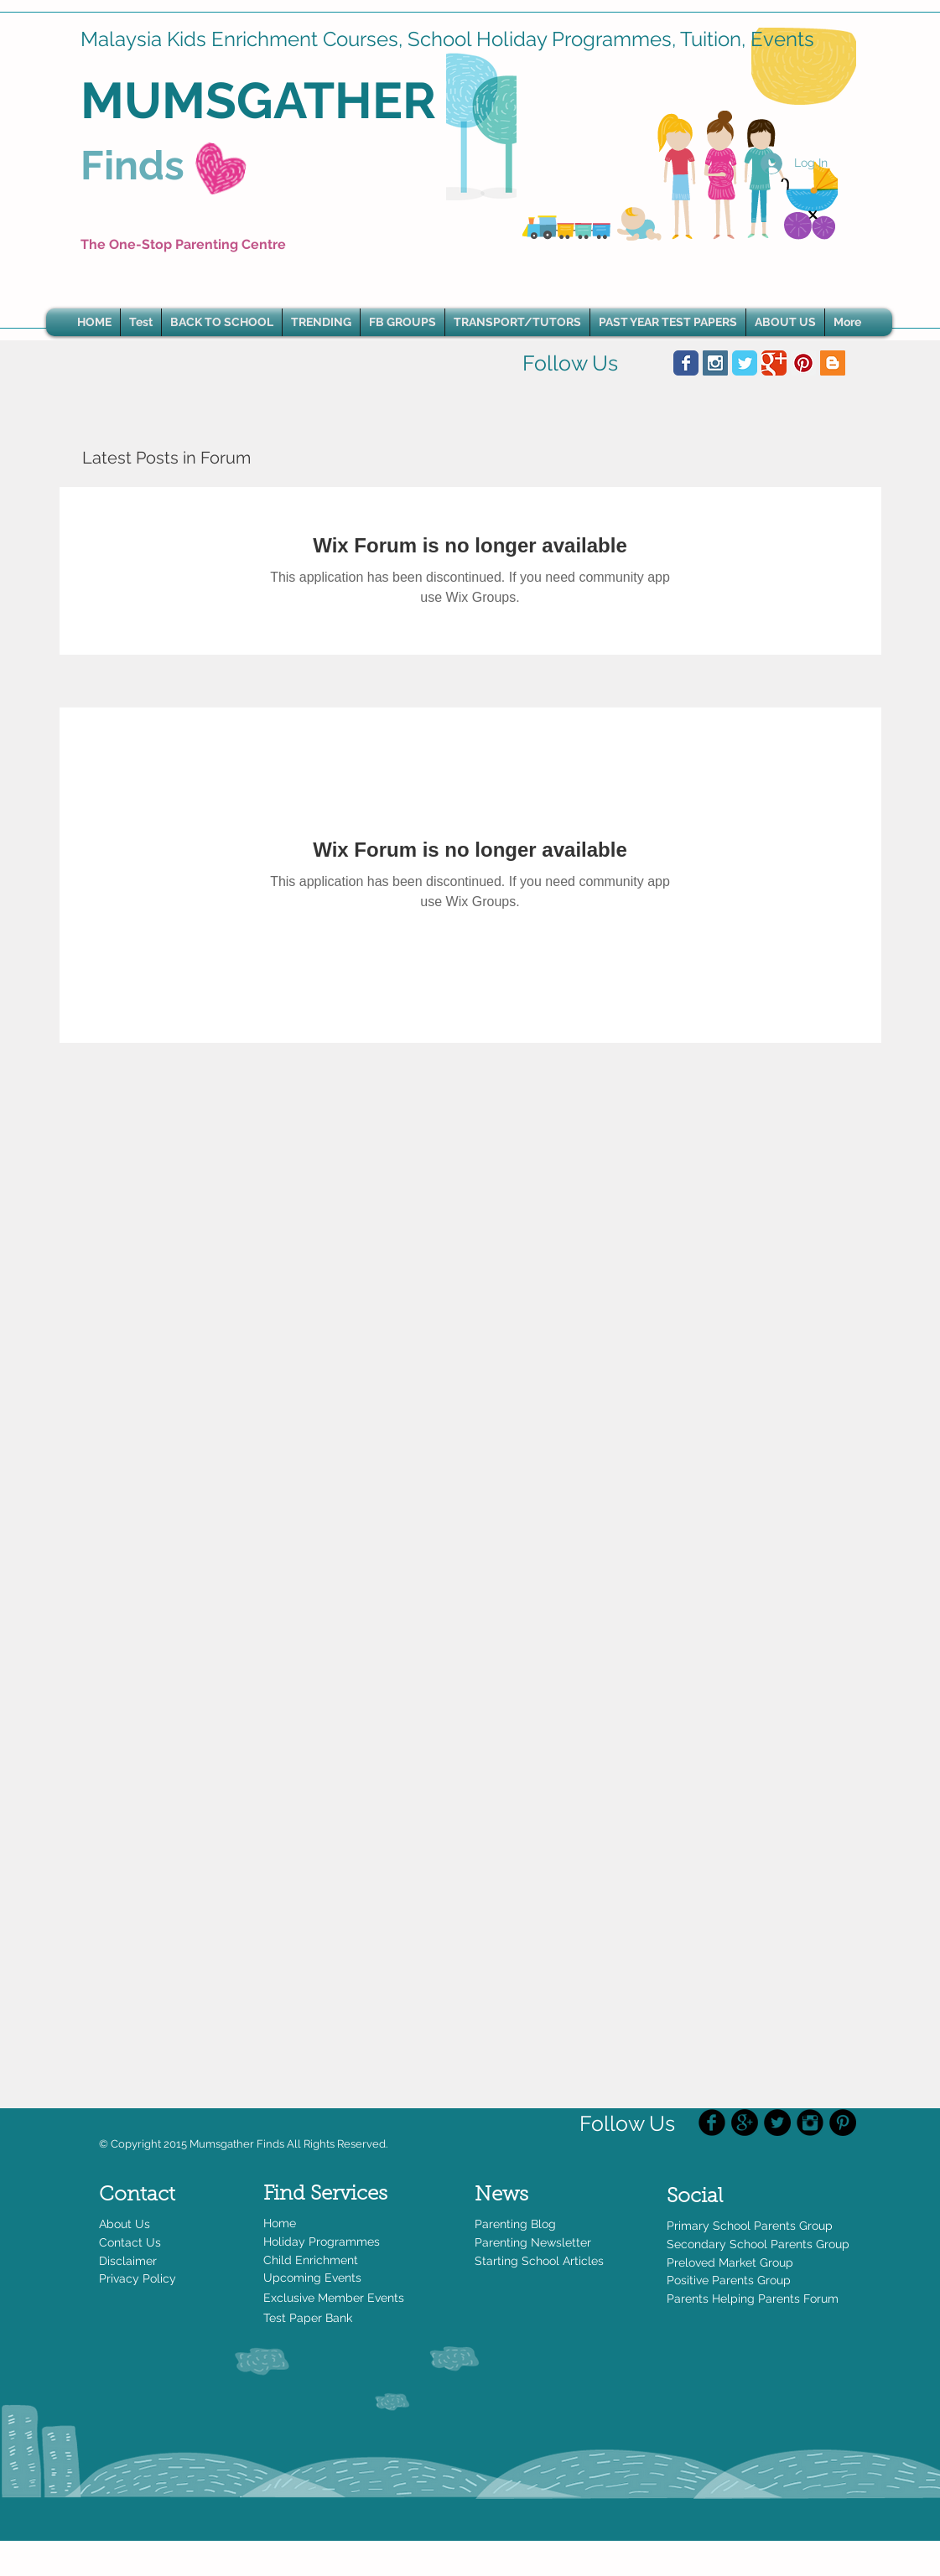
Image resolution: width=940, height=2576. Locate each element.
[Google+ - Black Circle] (744, 2122)
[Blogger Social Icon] (832, 363)
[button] (321, 322)
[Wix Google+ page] (774, 363)
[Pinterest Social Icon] (803, 363)
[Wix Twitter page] (744, 363)
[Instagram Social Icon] (715, 363)
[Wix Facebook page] (686, 363)
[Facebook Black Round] (712, 2122)
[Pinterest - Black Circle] (842, 2122)
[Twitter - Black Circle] (777, 2122)
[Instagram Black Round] (810, 2122)
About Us (124, 2224)
